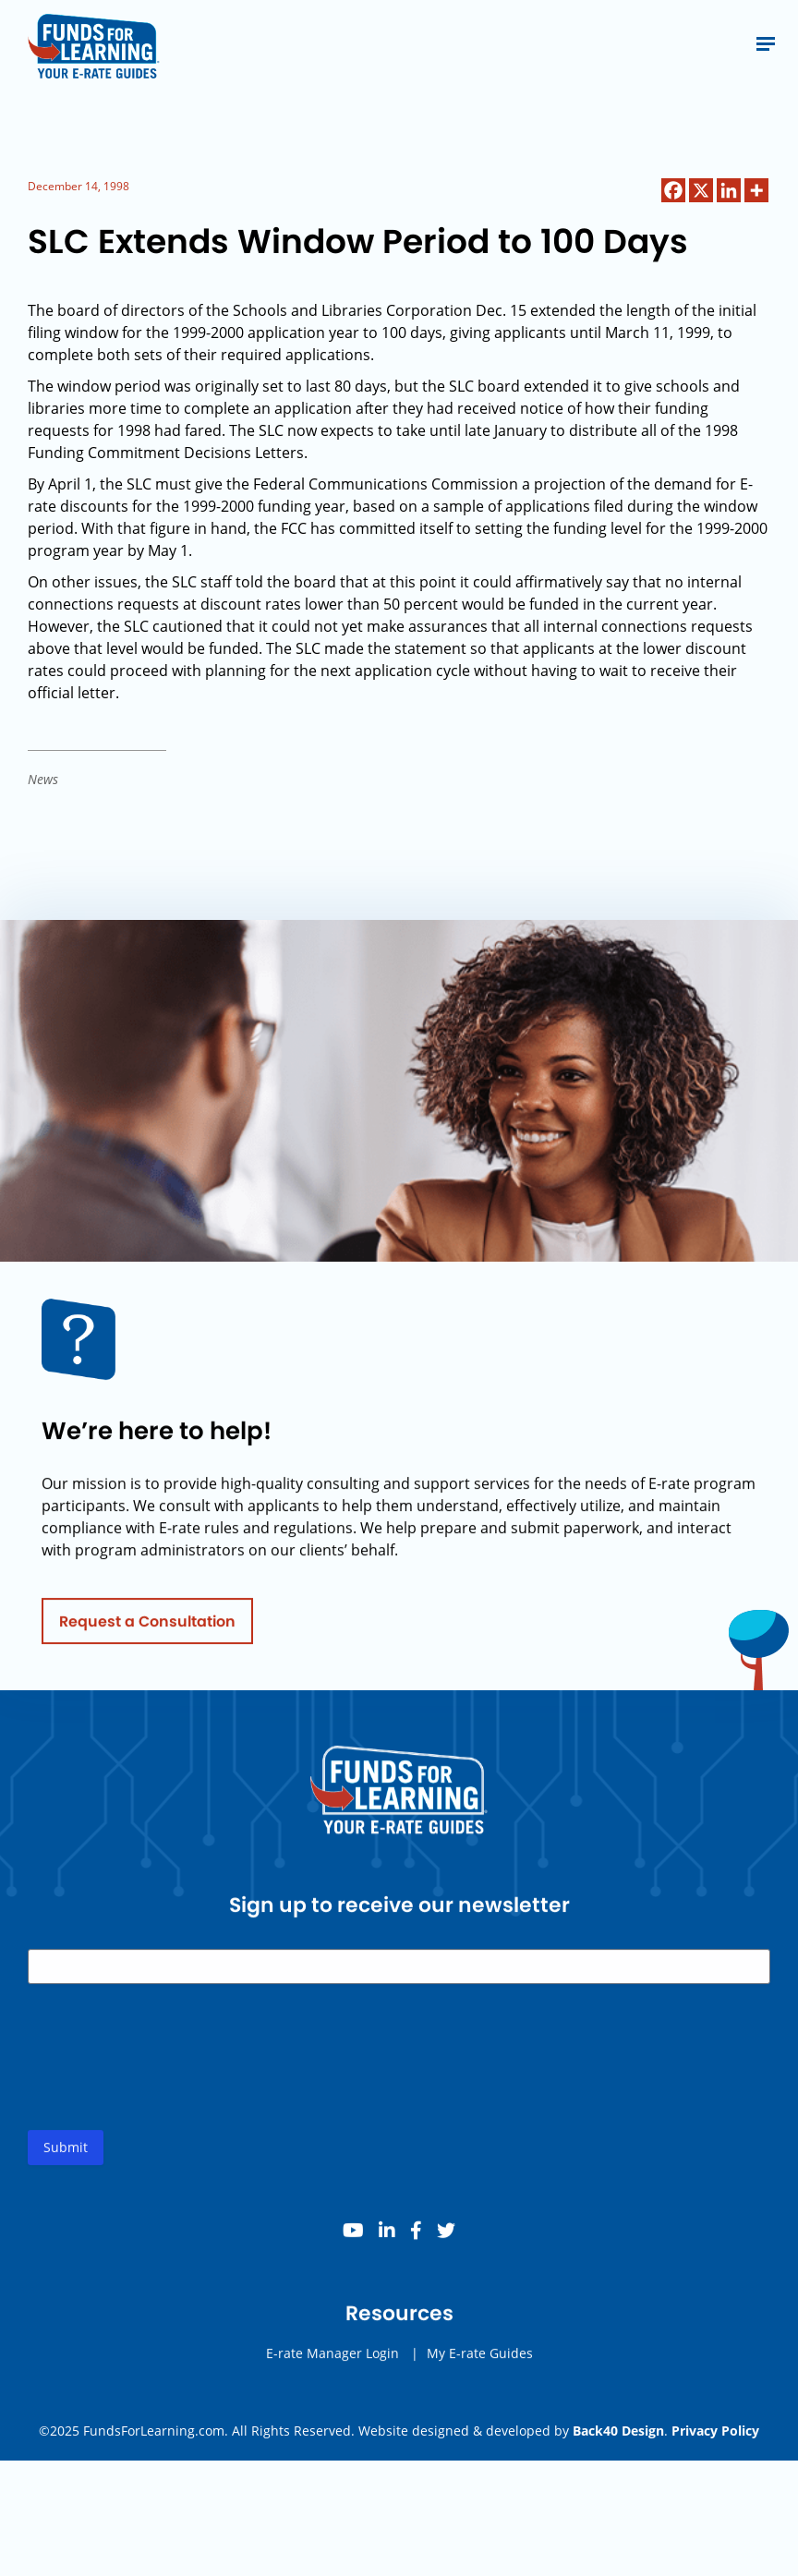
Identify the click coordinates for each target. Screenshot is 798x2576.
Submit (65, 2152)
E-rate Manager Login (332, 2358)
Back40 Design (618, 2430)
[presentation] (168, 2077)
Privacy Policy (715, 2430)
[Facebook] (673, 190)
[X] (701, 190)
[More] (756, 190)
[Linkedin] (729, 190)
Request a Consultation (147, 1626)
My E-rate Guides (480, 2358)
